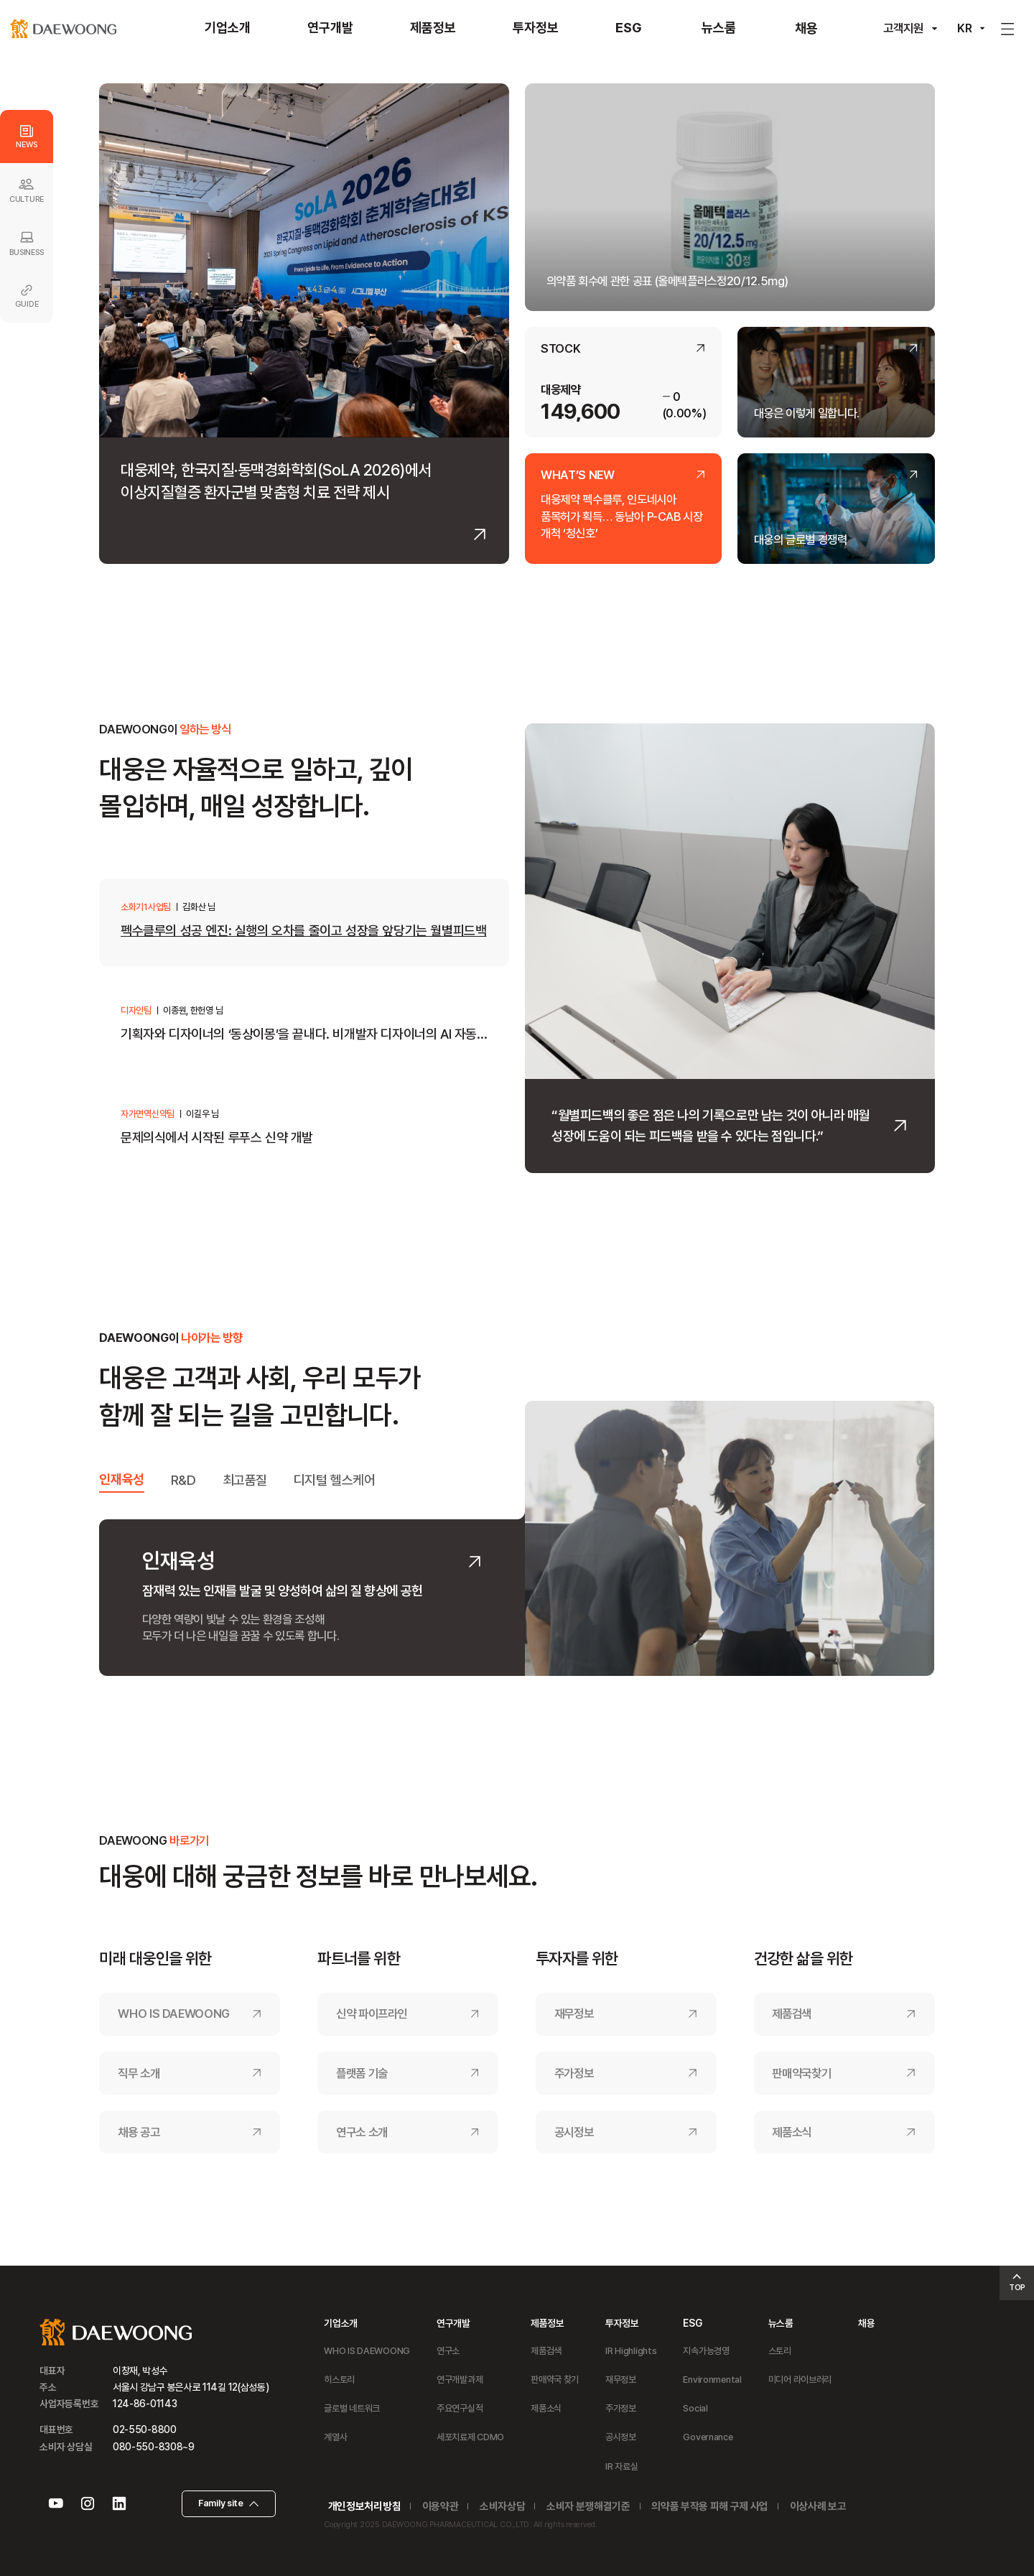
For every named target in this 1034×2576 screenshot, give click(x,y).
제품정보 (547, 2323)
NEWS (26, 136)
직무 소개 (138, 2073)
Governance (707, 2437)
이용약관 (440, 2506)
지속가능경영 (706, 2350)
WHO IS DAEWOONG (174, 2013)
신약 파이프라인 (371, 2013)
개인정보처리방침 (364, 2506)
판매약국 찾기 (555, 2379)
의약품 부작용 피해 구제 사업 (709, 2506)
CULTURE (26, 190)
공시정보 (574, 2132)
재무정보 (574, 2013)
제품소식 (791, 2132)
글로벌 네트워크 (352, 2408)
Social (695, 2408)
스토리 (779, 2350)
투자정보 (622, 2323)
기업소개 (341, 2323)
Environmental (712, 2379)
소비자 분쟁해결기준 (588, 2506)
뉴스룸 (780, 2323)
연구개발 (453, 2323)
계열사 (335, 2437)
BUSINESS (26, 243)
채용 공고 (138, 2132)
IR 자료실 (621, 2466)
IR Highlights (630, 2350)
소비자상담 (502, 2506)
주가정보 (574, 2073)
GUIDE (27, 296)
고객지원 (903, 28)
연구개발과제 (460, 2379)
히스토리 (339, 2379)
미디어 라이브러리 (800, 2379)
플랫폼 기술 (362, 2073)
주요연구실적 (460, 2408)
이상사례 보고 (818, 2506)
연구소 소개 (362, 2132)
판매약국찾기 (801, 2073)
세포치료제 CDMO (470, 2437)
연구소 (448, 2350)
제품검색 (791, 2013)
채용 (866, 2323)
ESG (692, 2323)
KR (964, 28)
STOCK (560, 349)
